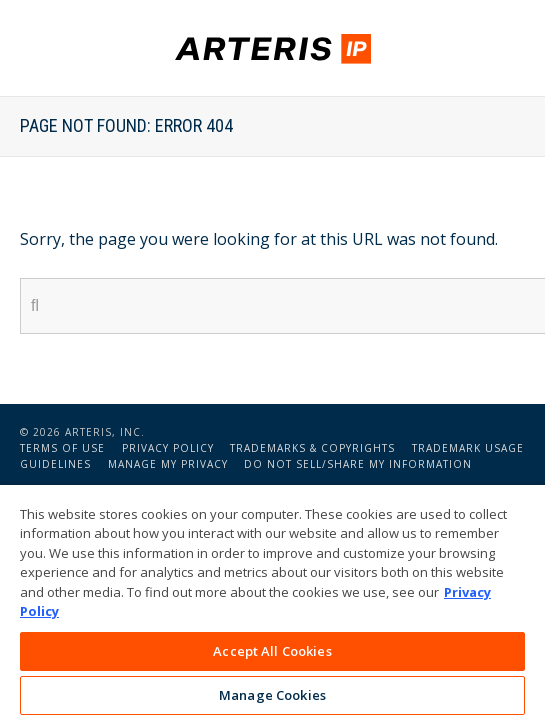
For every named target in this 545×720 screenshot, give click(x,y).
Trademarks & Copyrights (312, 448)
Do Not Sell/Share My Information (358, 464)
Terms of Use (62, 448)
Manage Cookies (272, 695)
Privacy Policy (168, 448)
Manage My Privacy (168, 464)
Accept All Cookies (272, 651)
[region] (272, 602)
